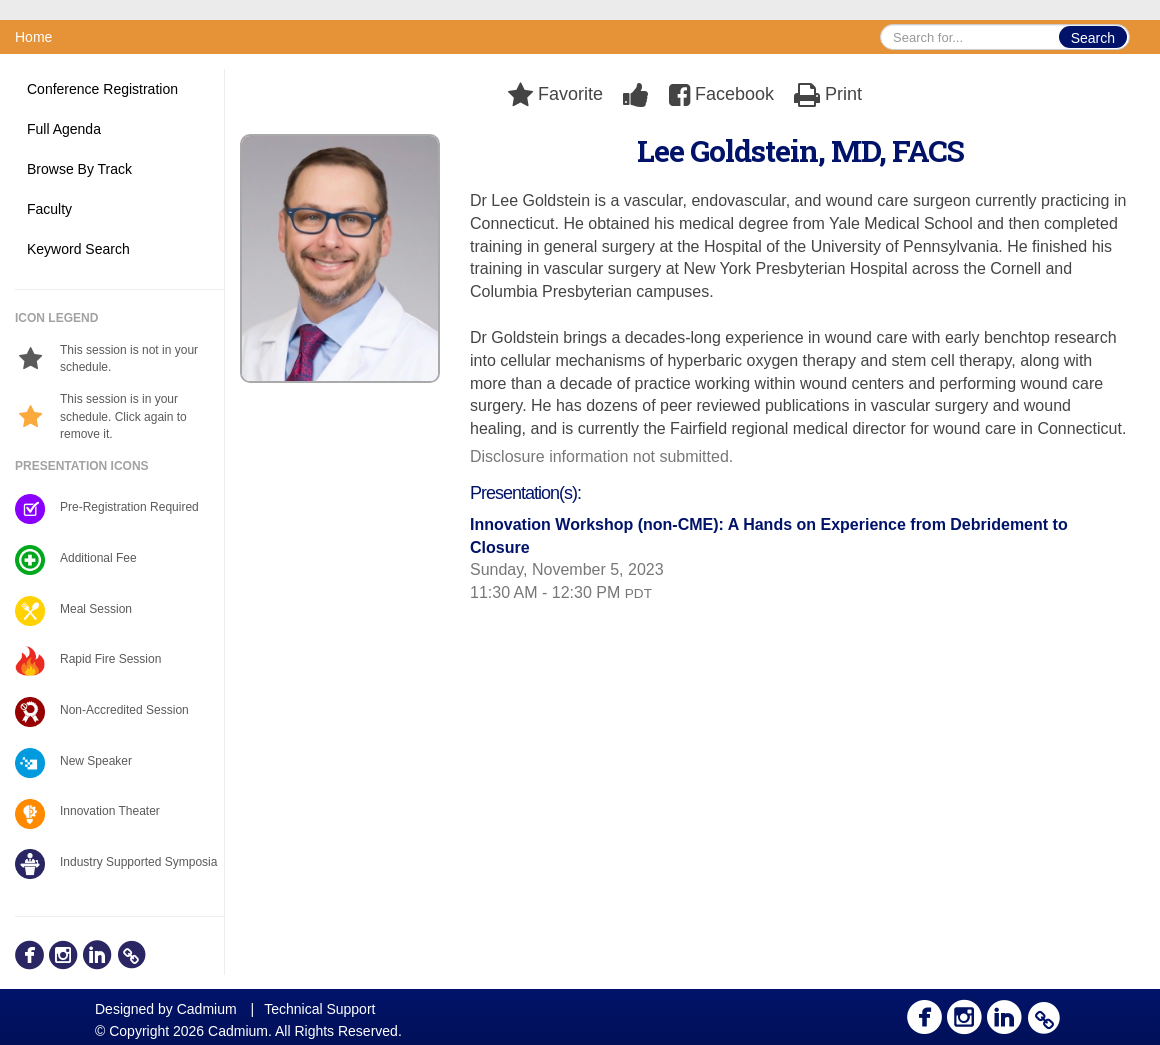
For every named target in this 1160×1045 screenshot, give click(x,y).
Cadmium (207, 1009)
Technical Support (319, 1009)
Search (1093, 38)
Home (33, 37)
